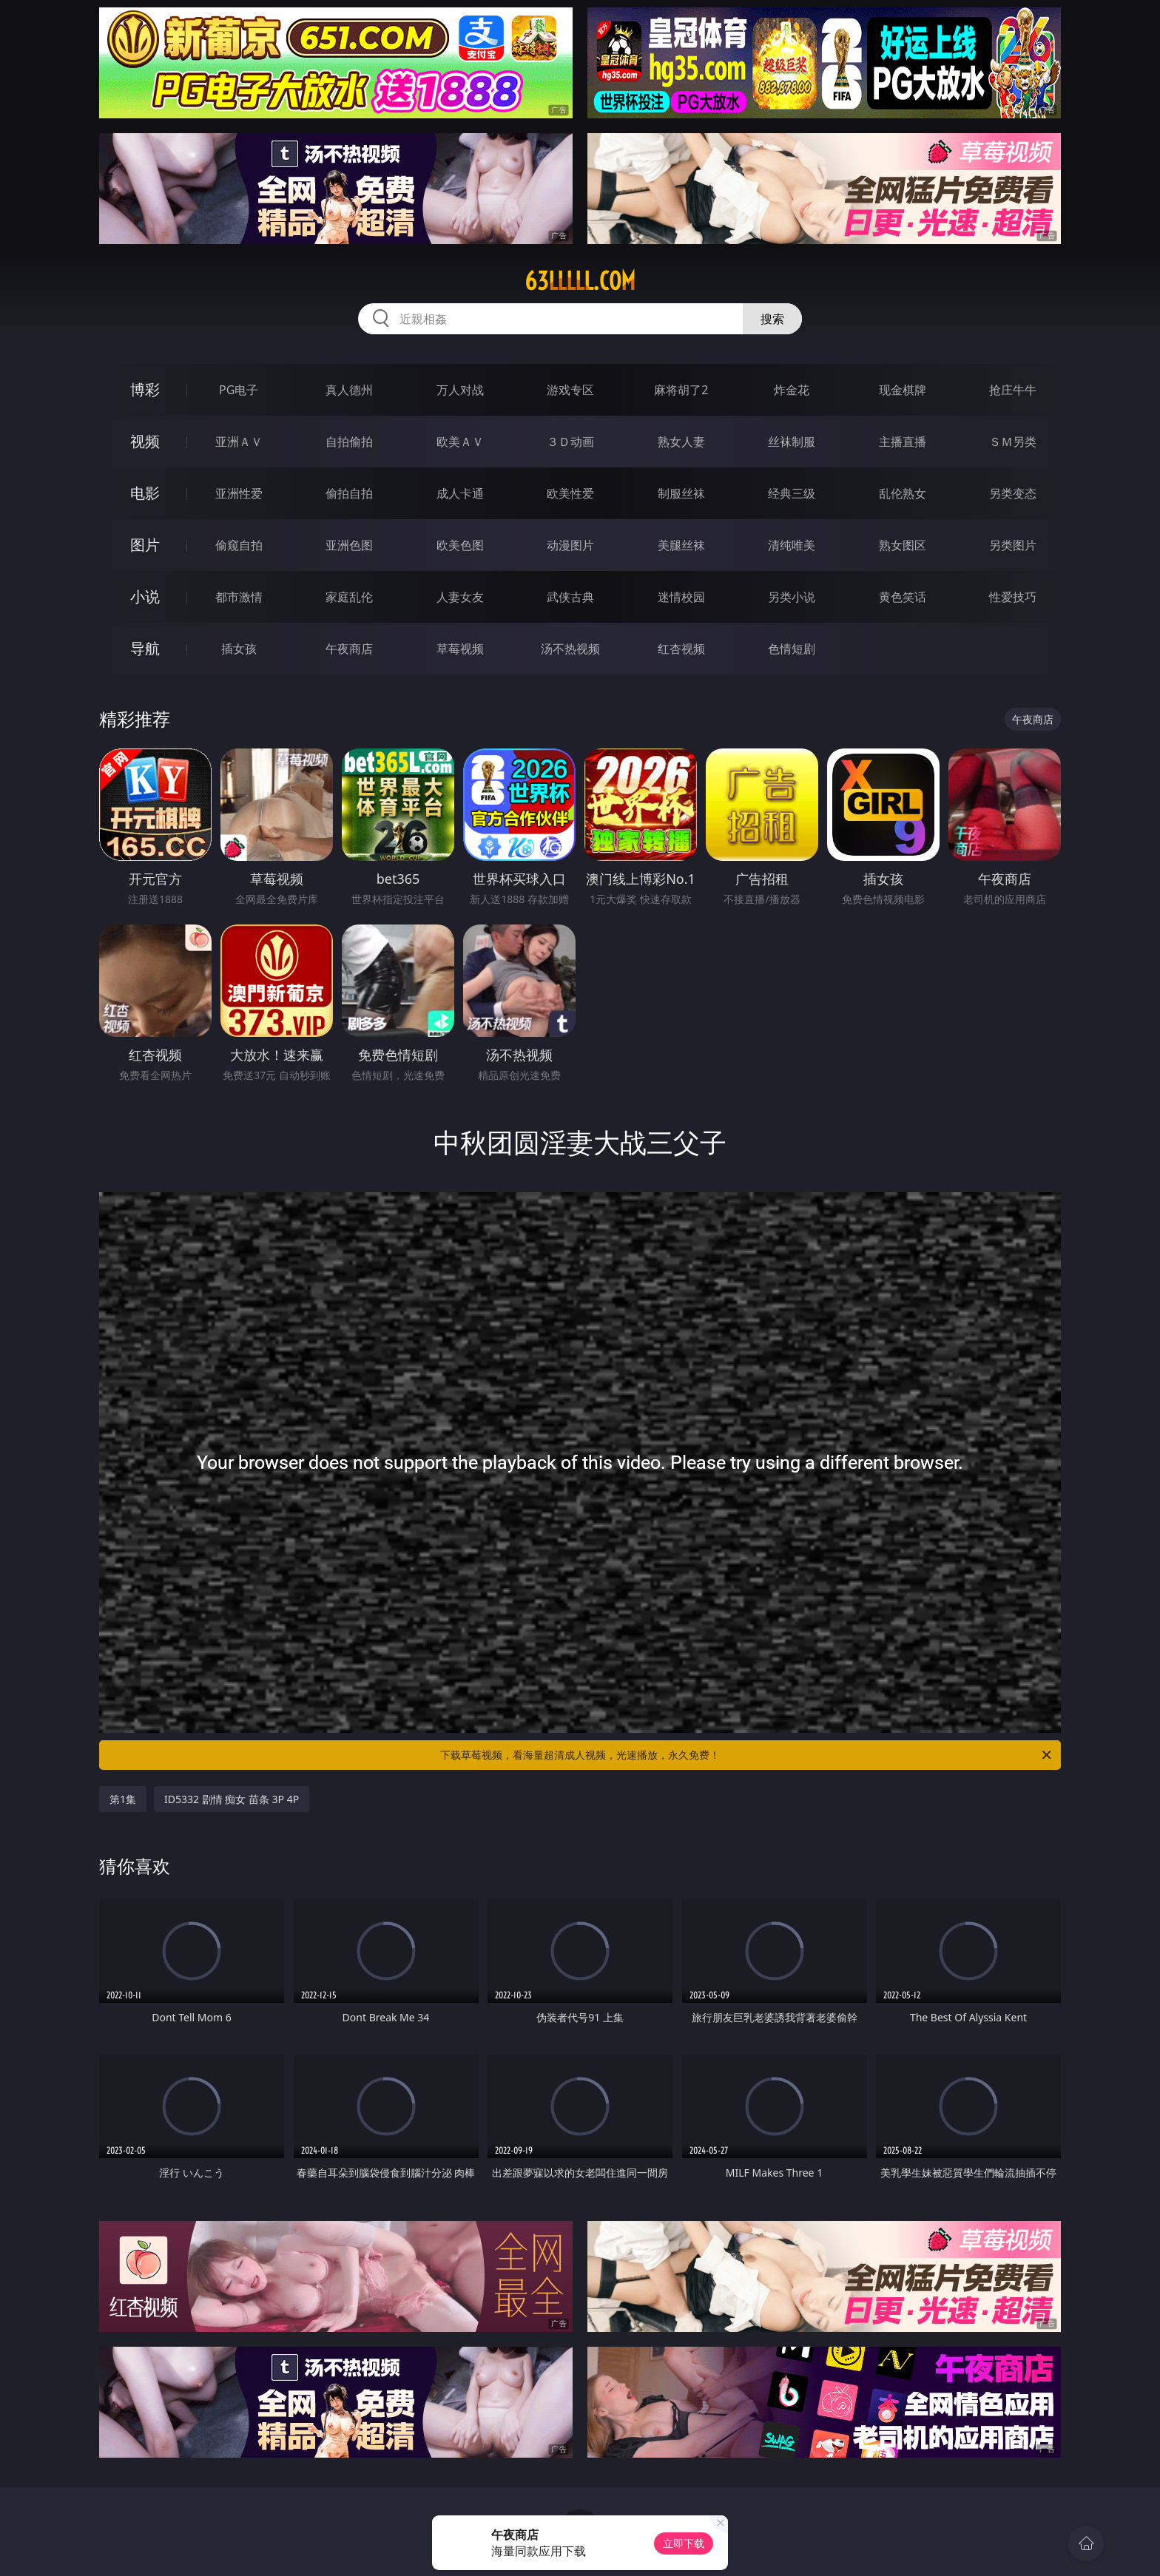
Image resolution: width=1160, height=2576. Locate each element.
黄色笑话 (902, 597)
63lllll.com (580, 281)
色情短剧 (791, 648)
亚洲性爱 (239, 493)
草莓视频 (460, 648)
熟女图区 (902, 545)
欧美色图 (460, 545)
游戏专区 (570, 390)
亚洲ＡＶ (239, 441)
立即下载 (683, 2543)
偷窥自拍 (239, 545)
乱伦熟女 (902, 493)
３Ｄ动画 (570, 441)
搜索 (772, 319)
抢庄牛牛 (1012, 390)
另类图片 (1012, 545)
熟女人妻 (681, 441)
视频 (145, 441)
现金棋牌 (902, 390)
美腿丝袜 (681, 545)
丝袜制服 (791, 441)
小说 (145, 596)
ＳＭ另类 (1012, 441)
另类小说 (791, 597)
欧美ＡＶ (460, 441)
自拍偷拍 (349, 441)
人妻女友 (460, 597)
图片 (145, 545)
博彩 (145, 389)
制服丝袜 (681, 493)
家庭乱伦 (349, 597)
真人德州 (349, 390)
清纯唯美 (791, 545)
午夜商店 (349, 648)
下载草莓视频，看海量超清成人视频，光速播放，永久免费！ (746, 1755)
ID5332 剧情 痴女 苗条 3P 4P (231, 1799)
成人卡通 (460, 493)
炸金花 (791, 390)
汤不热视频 (570, 648)
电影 (145, 493)
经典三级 (791, 493)
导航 (145, 648)
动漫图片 (570, 545)
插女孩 (239, 648)
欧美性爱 (570, 493)
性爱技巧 (1012, 597)
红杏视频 (681, 648)
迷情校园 (681, 597)
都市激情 (239, 597)
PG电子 (238, 390)
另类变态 (1012, 493)
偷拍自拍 (349, 493)
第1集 (122, 1799)
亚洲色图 (349, 545)
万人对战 (460, 390)
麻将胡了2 (681, 390)
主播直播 (902, 441)
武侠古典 (570, 597)
